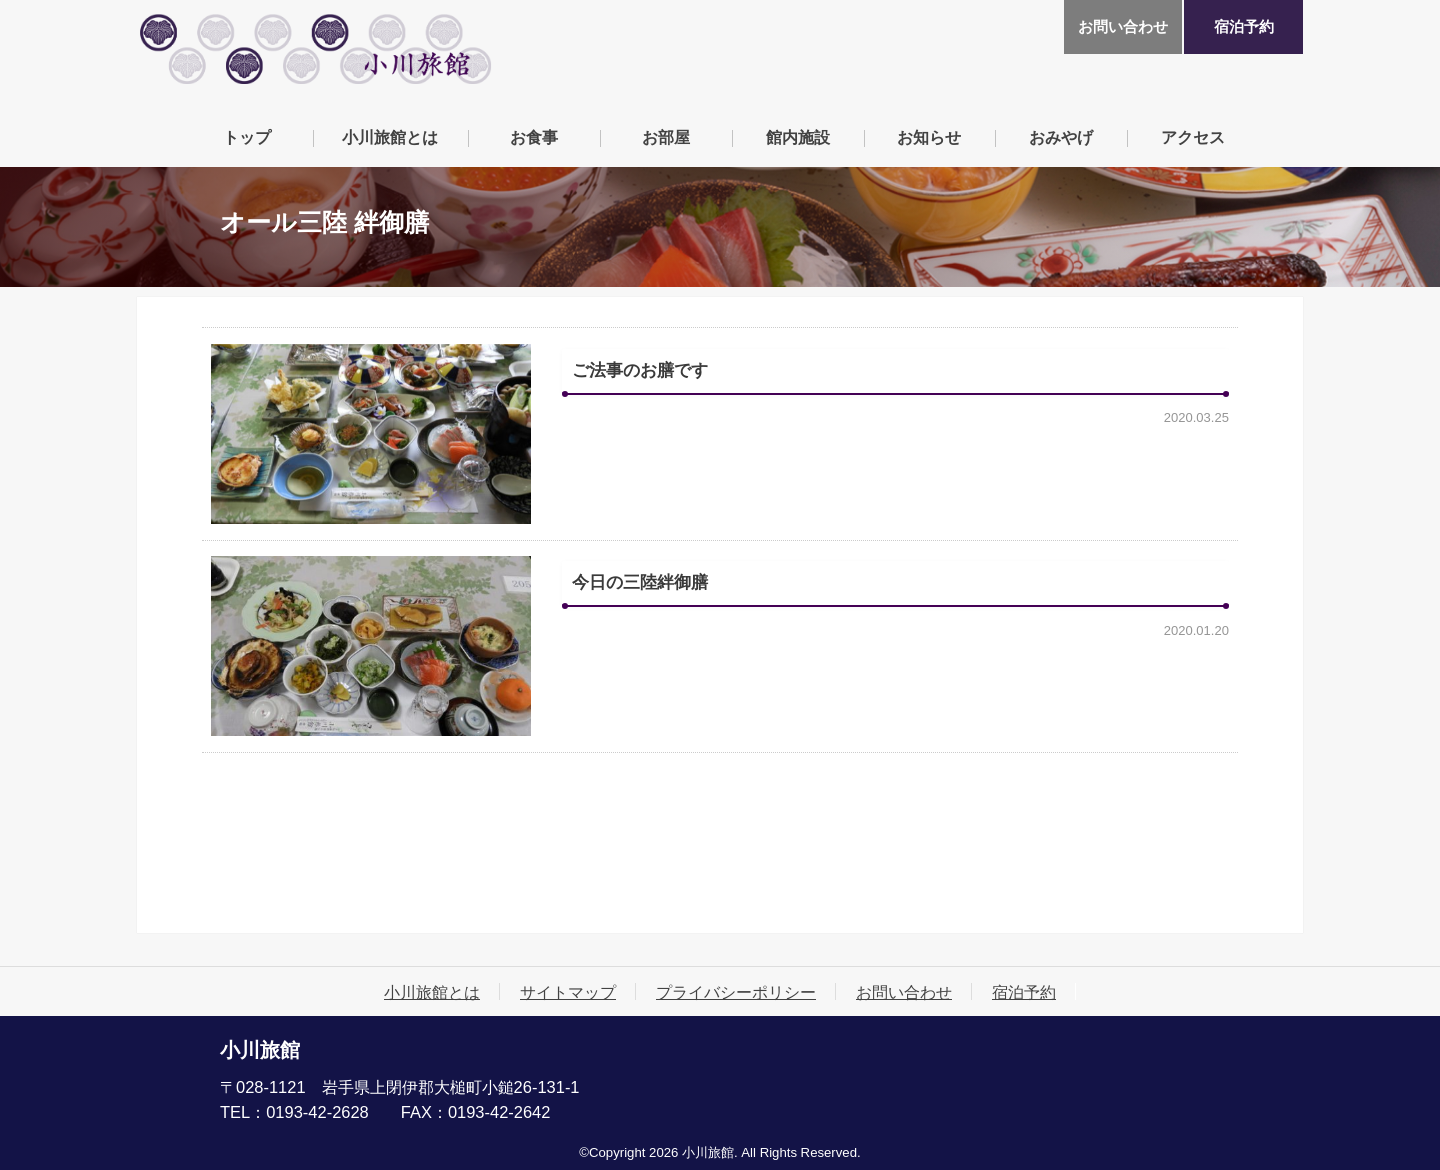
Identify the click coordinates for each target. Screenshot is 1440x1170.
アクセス (1193, 137)
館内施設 (798, 137)
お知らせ (929, 137)
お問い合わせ (1123, 27)
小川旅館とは (390, 137)
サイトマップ (568, 992)
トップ (247, 137)
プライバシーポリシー (736, 992)
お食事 (534, 137)
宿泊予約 (1244, 27)
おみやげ (1061, 137)
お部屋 (666, 137)
